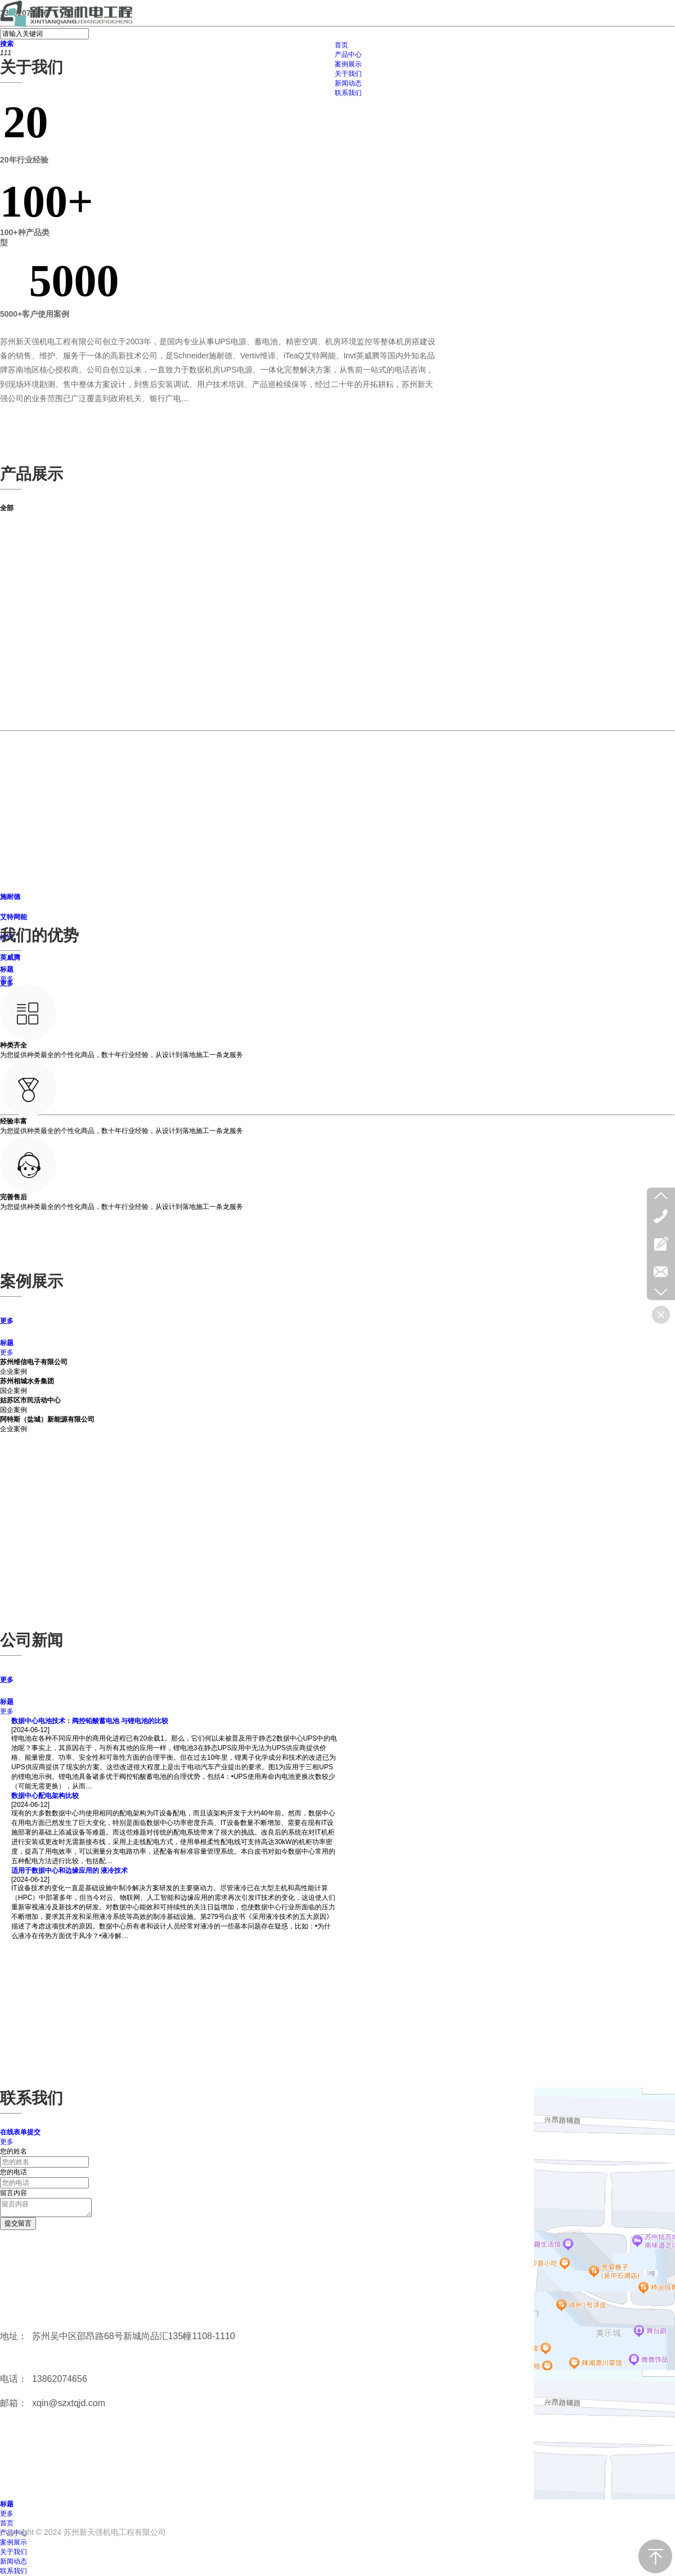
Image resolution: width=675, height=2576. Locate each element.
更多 (7, 979)
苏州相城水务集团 (27, 1381)
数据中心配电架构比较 (45, 1796)
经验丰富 (13, 1121)
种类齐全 (13, 1045)
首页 (7, 2523)
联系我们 (13, 2571)
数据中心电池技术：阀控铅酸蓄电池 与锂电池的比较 (89, 1721)
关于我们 (13, 2552)
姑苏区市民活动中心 (30, 1400)
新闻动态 (13, 2561)
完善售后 (13, 1197)
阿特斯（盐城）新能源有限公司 (47, 1419)
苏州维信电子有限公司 (34, 1362)
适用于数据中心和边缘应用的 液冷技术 (69, 1870)
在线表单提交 (20, 2132)
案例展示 (13, 2542)
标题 (7, 969)
